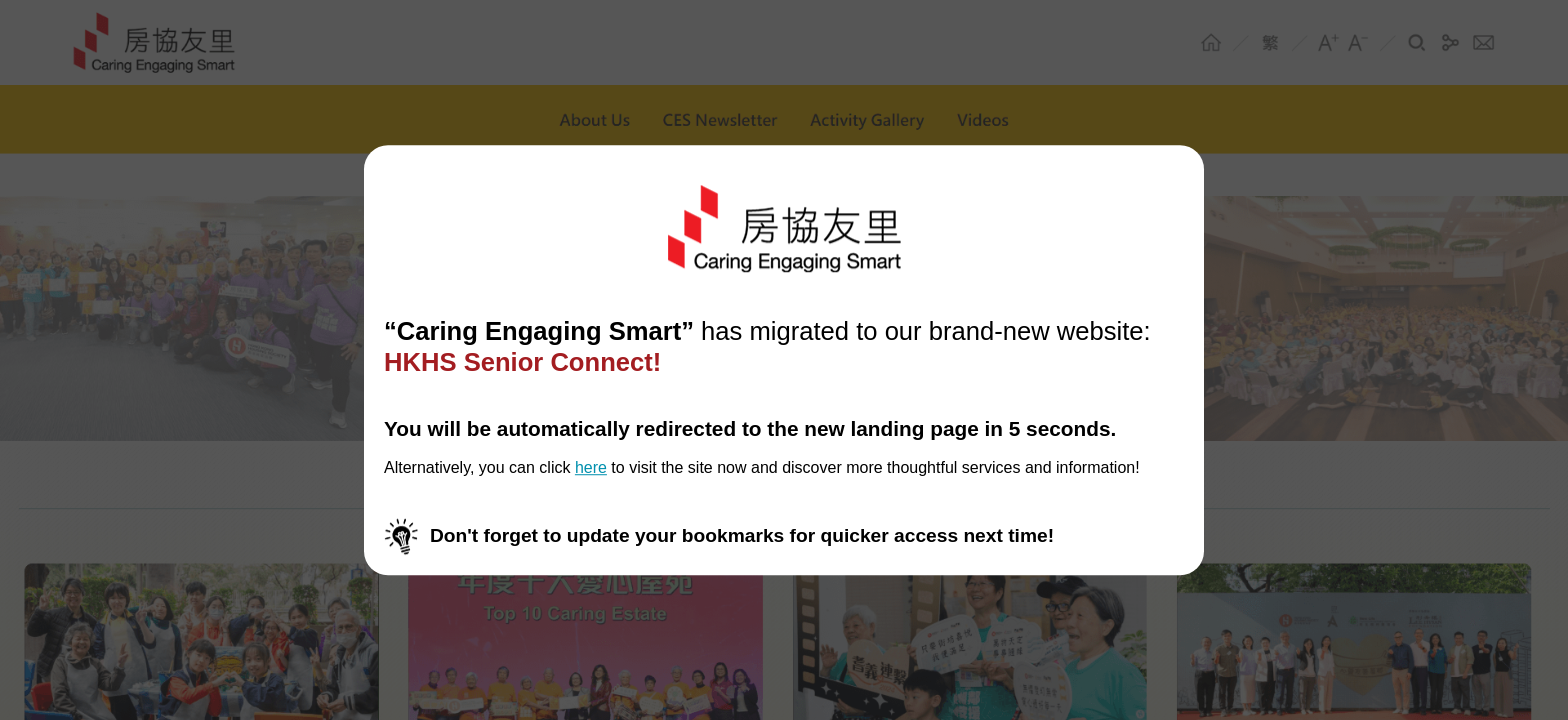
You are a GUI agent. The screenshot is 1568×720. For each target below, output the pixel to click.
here (591, 468)
